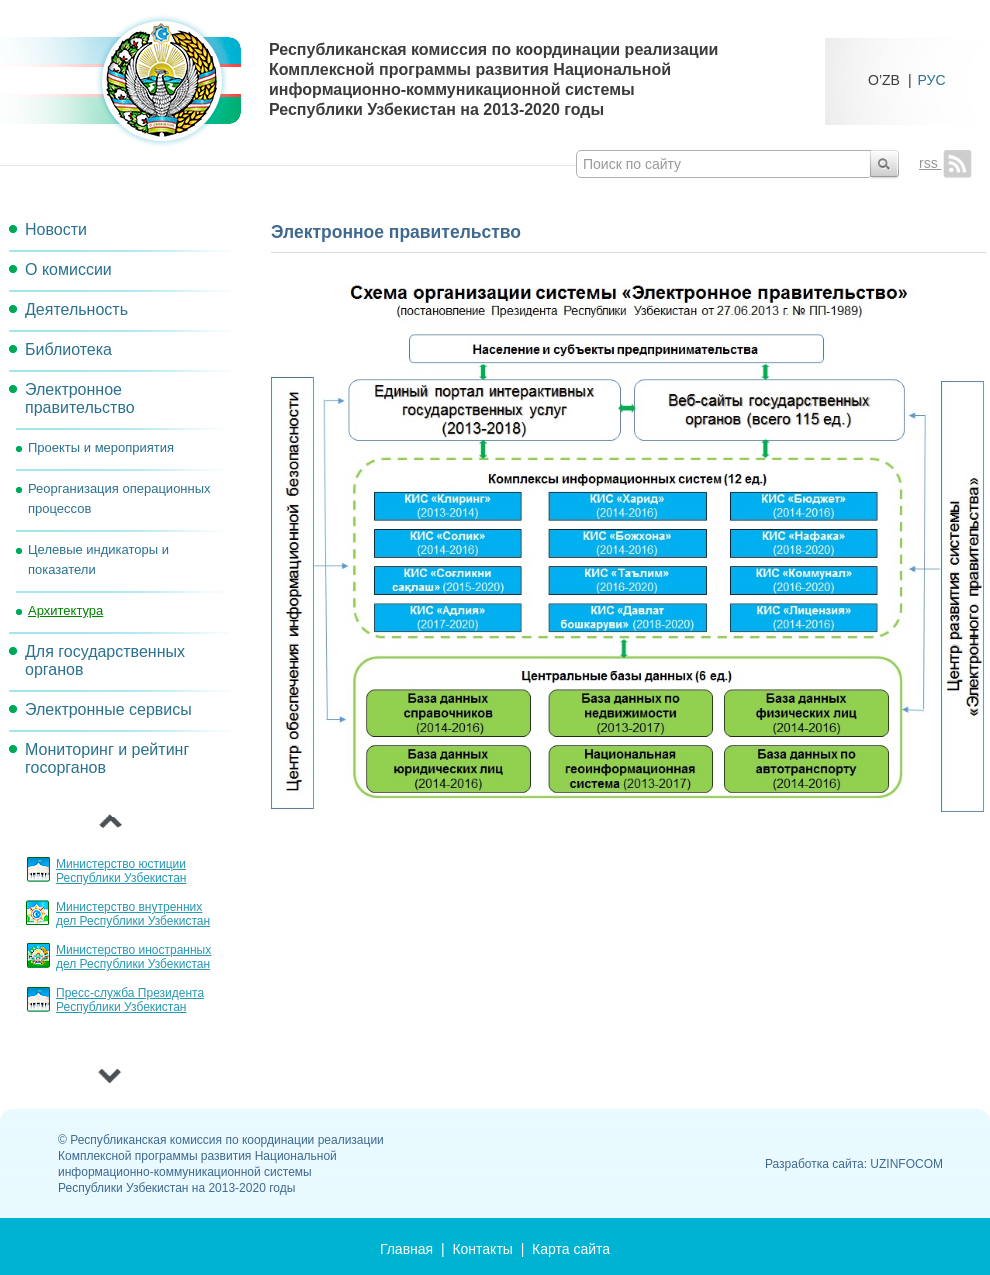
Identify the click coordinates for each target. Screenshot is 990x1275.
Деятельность (76, 309)
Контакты (482, 1249)
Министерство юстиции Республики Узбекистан (121, 871)
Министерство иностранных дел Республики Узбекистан (133, 957)
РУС (932, 79)
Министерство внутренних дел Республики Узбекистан (133, 914)
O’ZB (884, 79)
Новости (56, 229)
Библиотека (68, 349)
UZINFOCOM (906, 1164)
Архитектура (65, 610)
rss (945, 163)
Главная (406, 1249)
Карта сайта (571, 1249)
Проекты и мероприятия (101, 447)
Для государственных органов (105, 660)
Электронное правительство (80, 398)
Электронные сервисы (108, 709)
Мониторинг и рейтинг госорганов (107, 758)
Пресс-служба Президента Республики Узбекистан (130, 1000)
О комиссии (68, 269)
